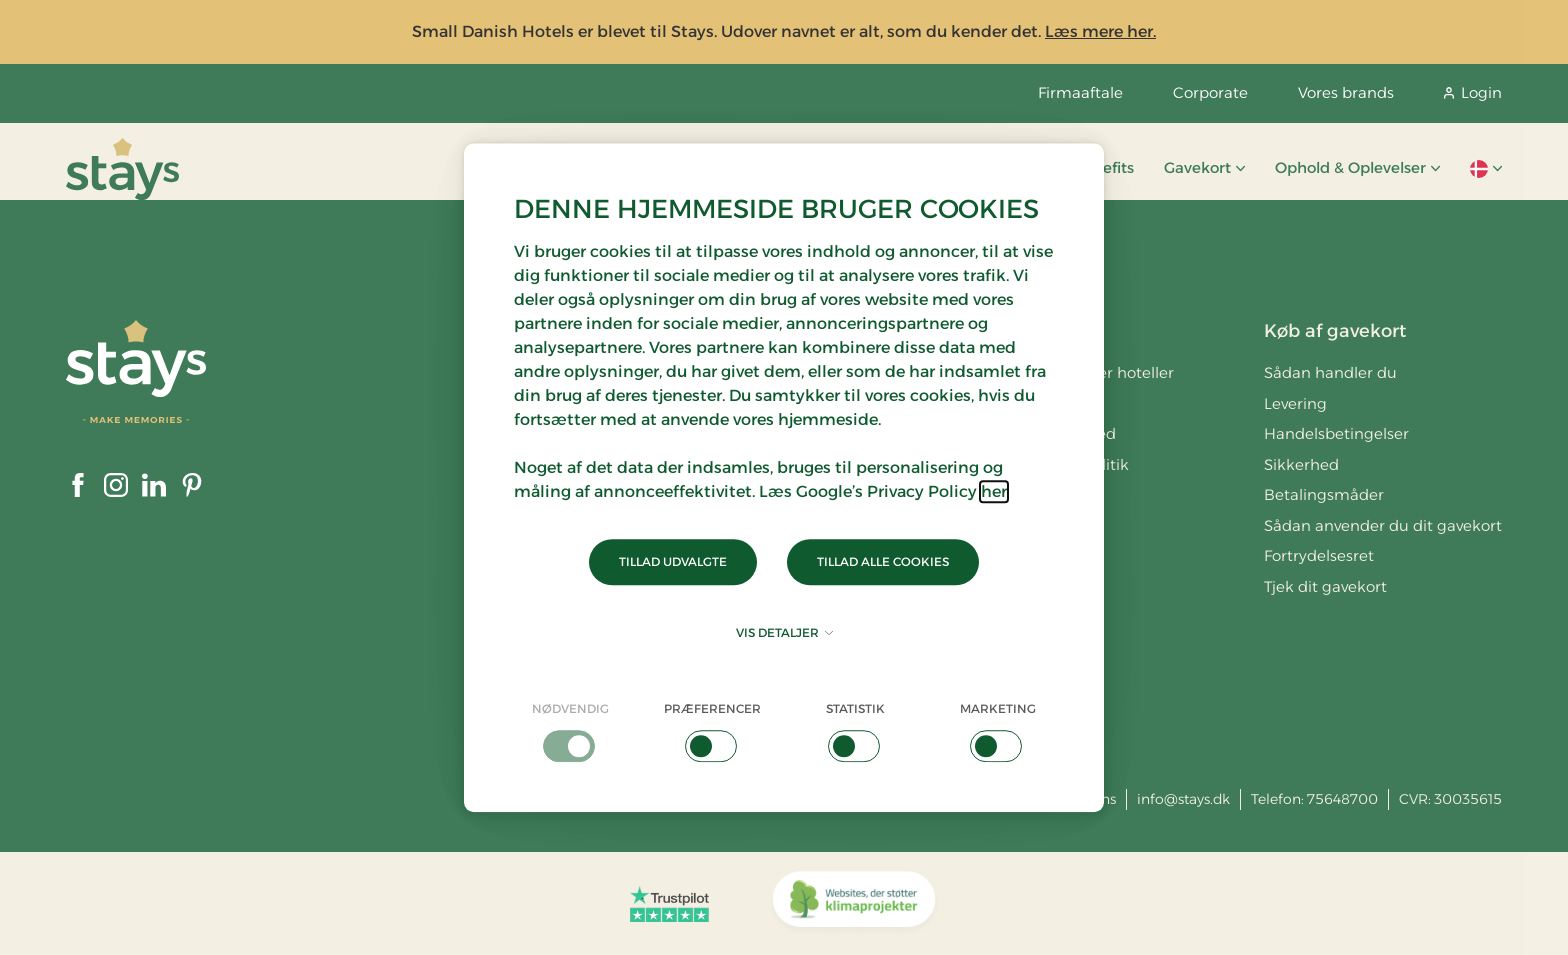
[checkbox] (570, 731)
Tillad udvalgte (673, 561)
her (994, 491)
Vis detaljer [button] (784, 632)
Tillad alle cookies (883, 561)
